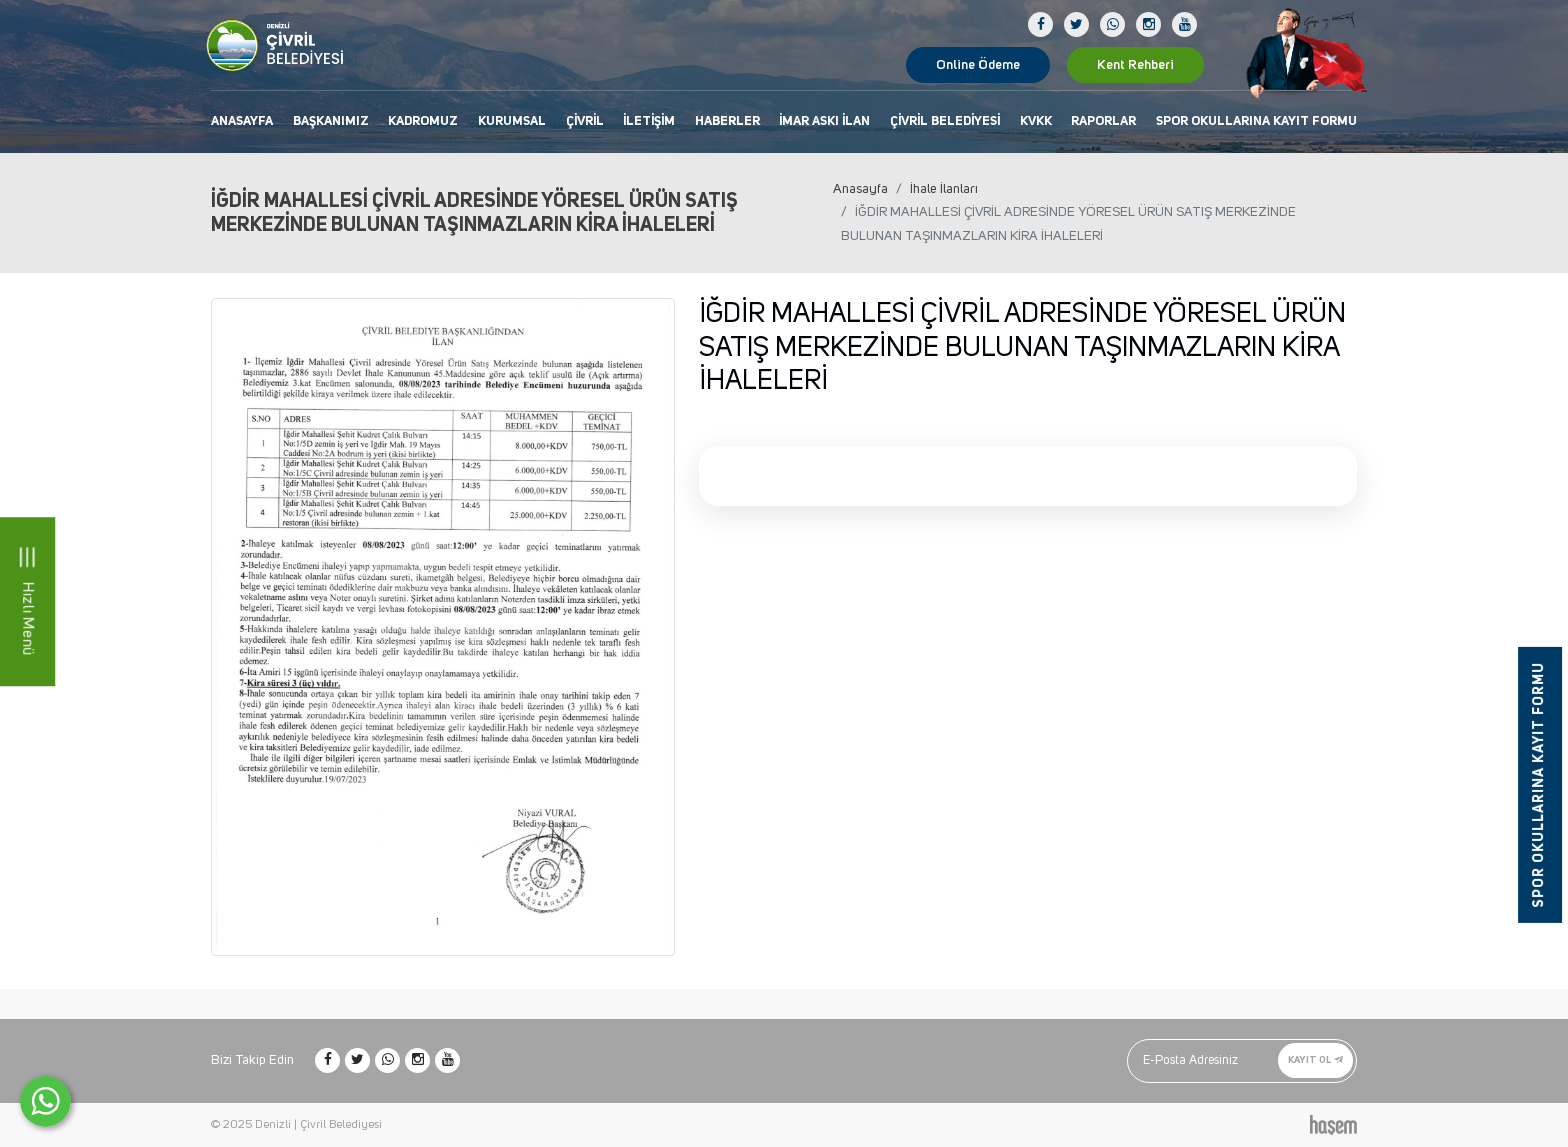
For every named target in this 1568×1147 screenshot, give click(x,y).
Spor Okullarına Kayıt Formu (1256, 121)
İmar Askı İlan (824, 121)
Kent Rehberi (1135, 65)
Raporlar (1103, 121)
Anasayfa (242, 121)
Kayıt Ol (1315, 1060)
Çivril (585, 121)
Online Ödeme (978, 65)
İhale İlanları (944, 189)
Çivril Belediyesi (945, 121)
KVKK (1036, 121)
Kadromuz (423, 121)
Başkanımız (331, 121)
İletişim (649, 121)
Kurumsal (512, 121)
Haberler (727, 121)
